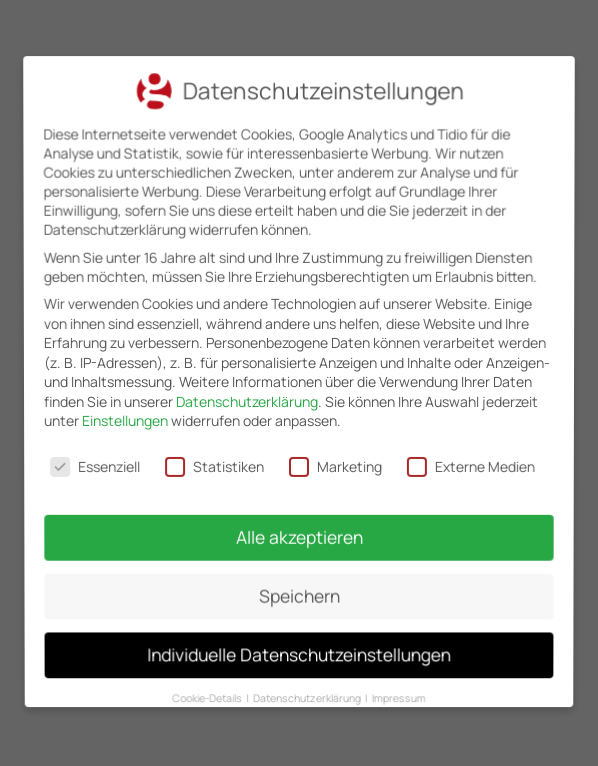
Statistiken (216, 465)
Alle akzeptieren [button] (298, 532)
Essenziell (98, 465)
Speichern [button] (299, 587)
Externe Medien (468, 465)
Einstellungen (126, 421)
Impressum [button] (393, 679)
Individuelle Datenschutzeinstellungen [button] (299, 639)
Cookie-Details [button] (213, 679)
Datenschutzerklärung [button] (308, 679)
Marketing (335, 465)
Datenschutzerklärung (247, 401)
